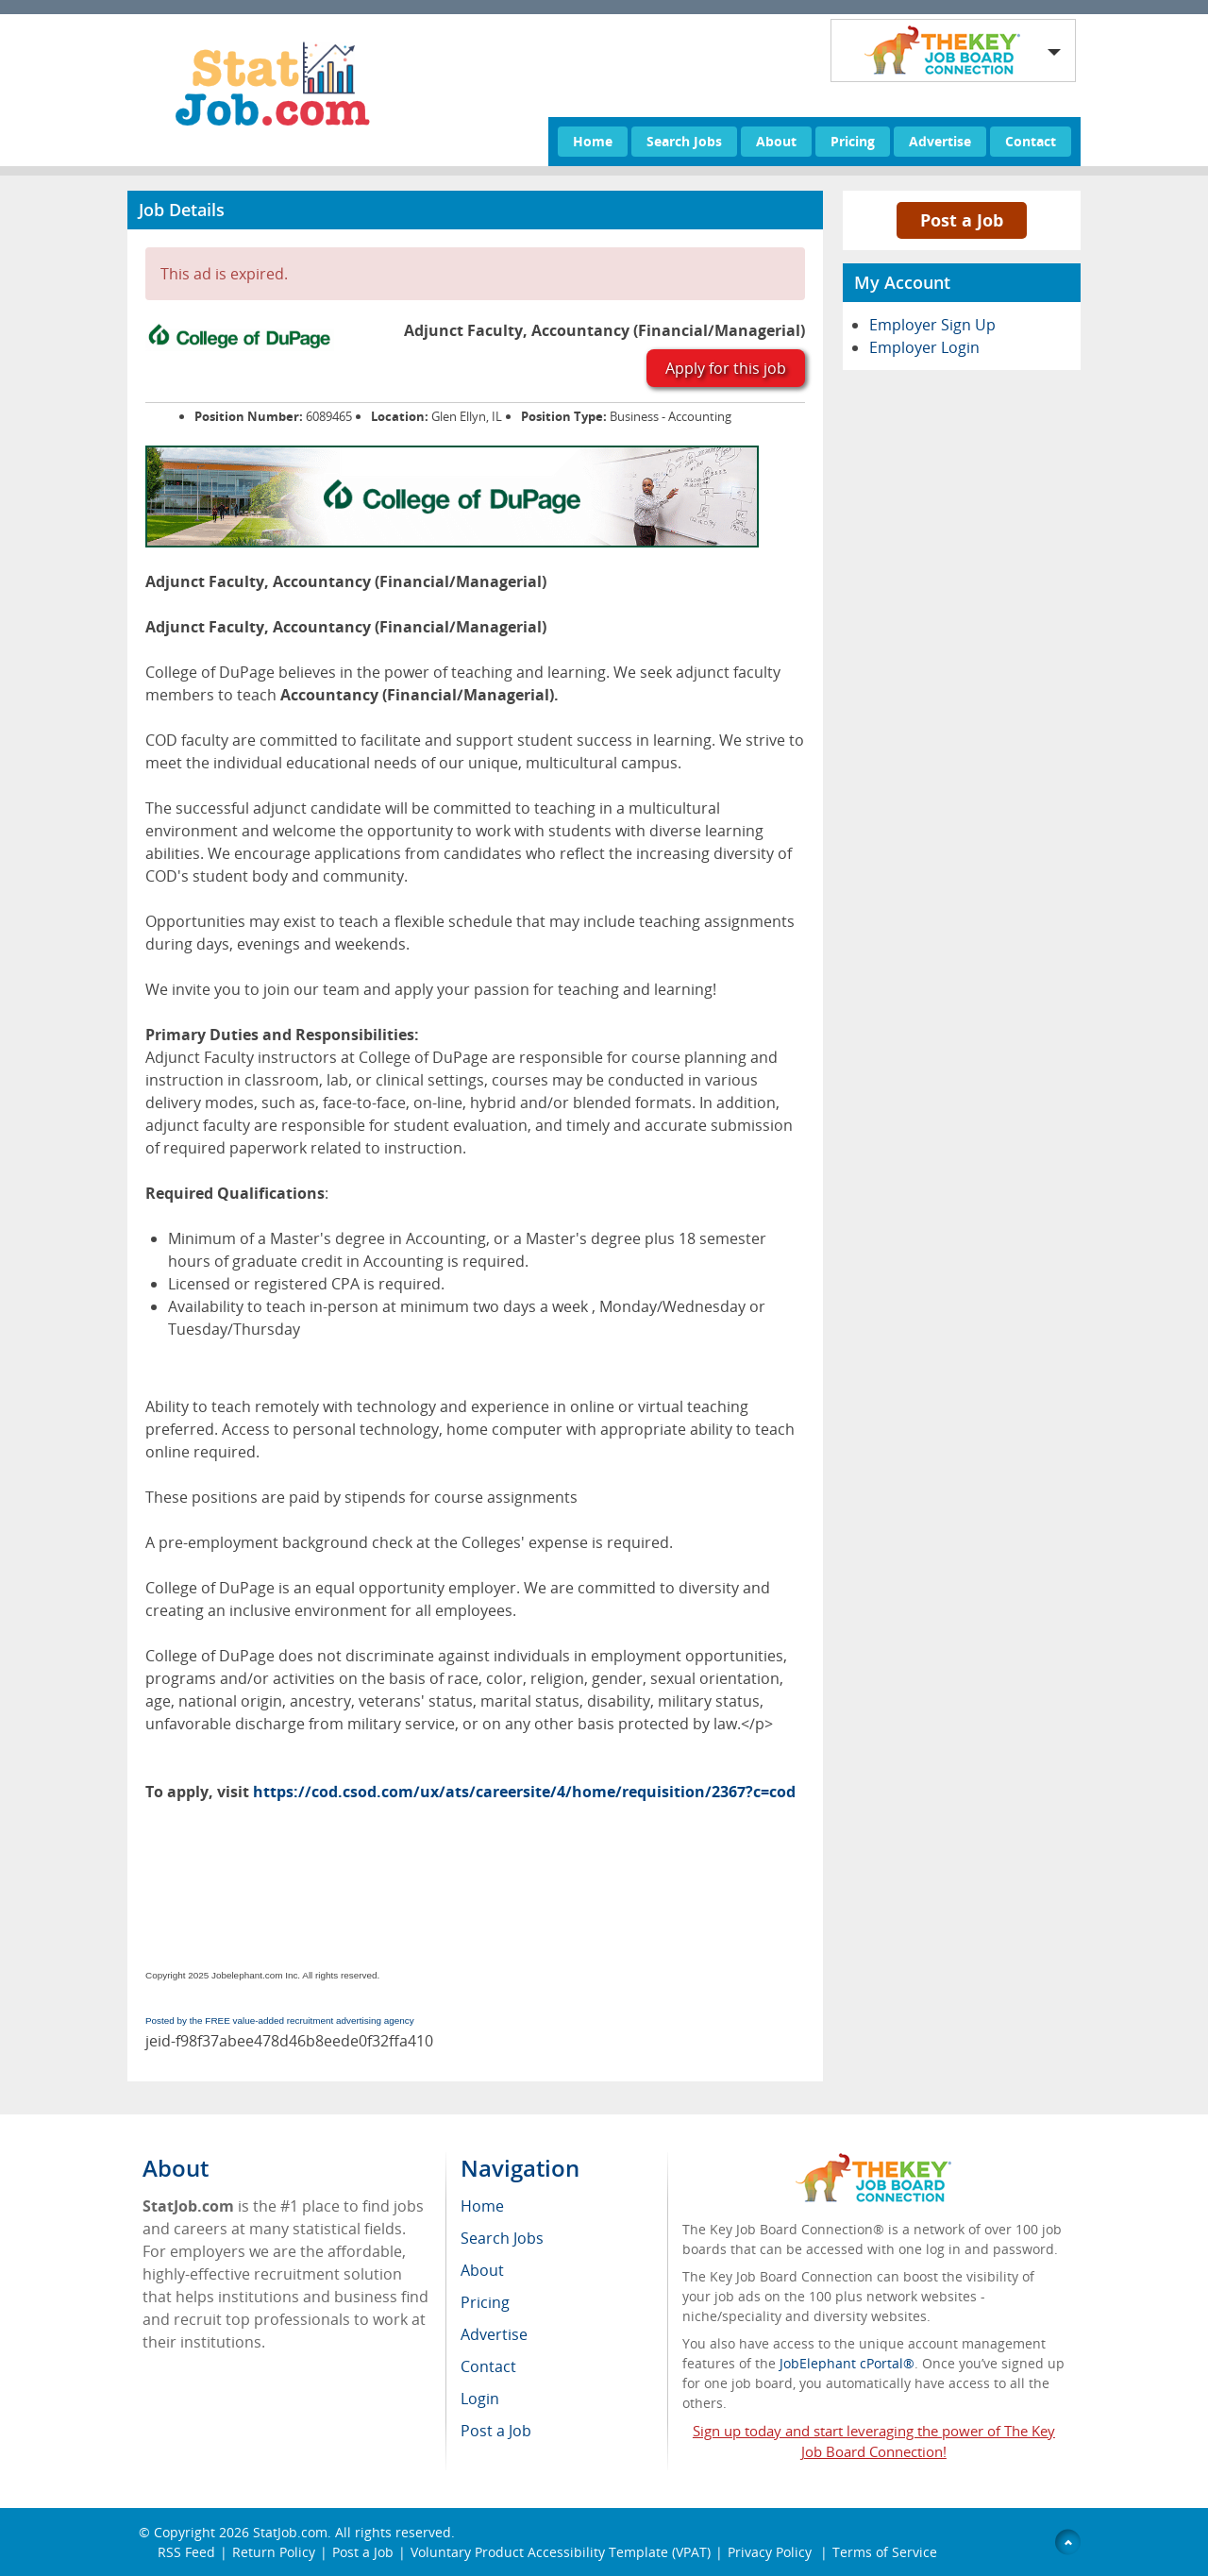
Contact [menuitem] (488, 2366)
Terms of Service (884, 2552)
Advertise (940, 141)
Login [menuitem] (480, 2398)
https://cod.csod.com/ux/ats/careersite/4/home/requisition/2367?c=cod (524, 1791)
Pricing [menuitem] (485, 2302)
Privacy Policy (771, 2552)
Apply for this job (725, 368)
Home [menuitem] (482, 2206)
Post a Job (961, 220)
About (776, 141)
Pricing (852, 141)
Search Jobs (684, 141)
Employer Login (924, 347)
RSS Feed (186, 2552)
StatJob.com (290, 2532)
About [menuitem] (482, 2270)
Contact (1030, 141)
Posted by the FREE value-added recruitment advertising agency (279, 2020)
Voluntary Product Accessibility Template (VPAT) (561, 2552)
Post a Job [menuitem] (496, 2430)
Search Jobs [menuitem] (502, 2238)
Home (592, 141)
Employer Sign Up (932, 324)
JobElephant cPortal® (847, 2363)
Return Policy (273, 2552)
